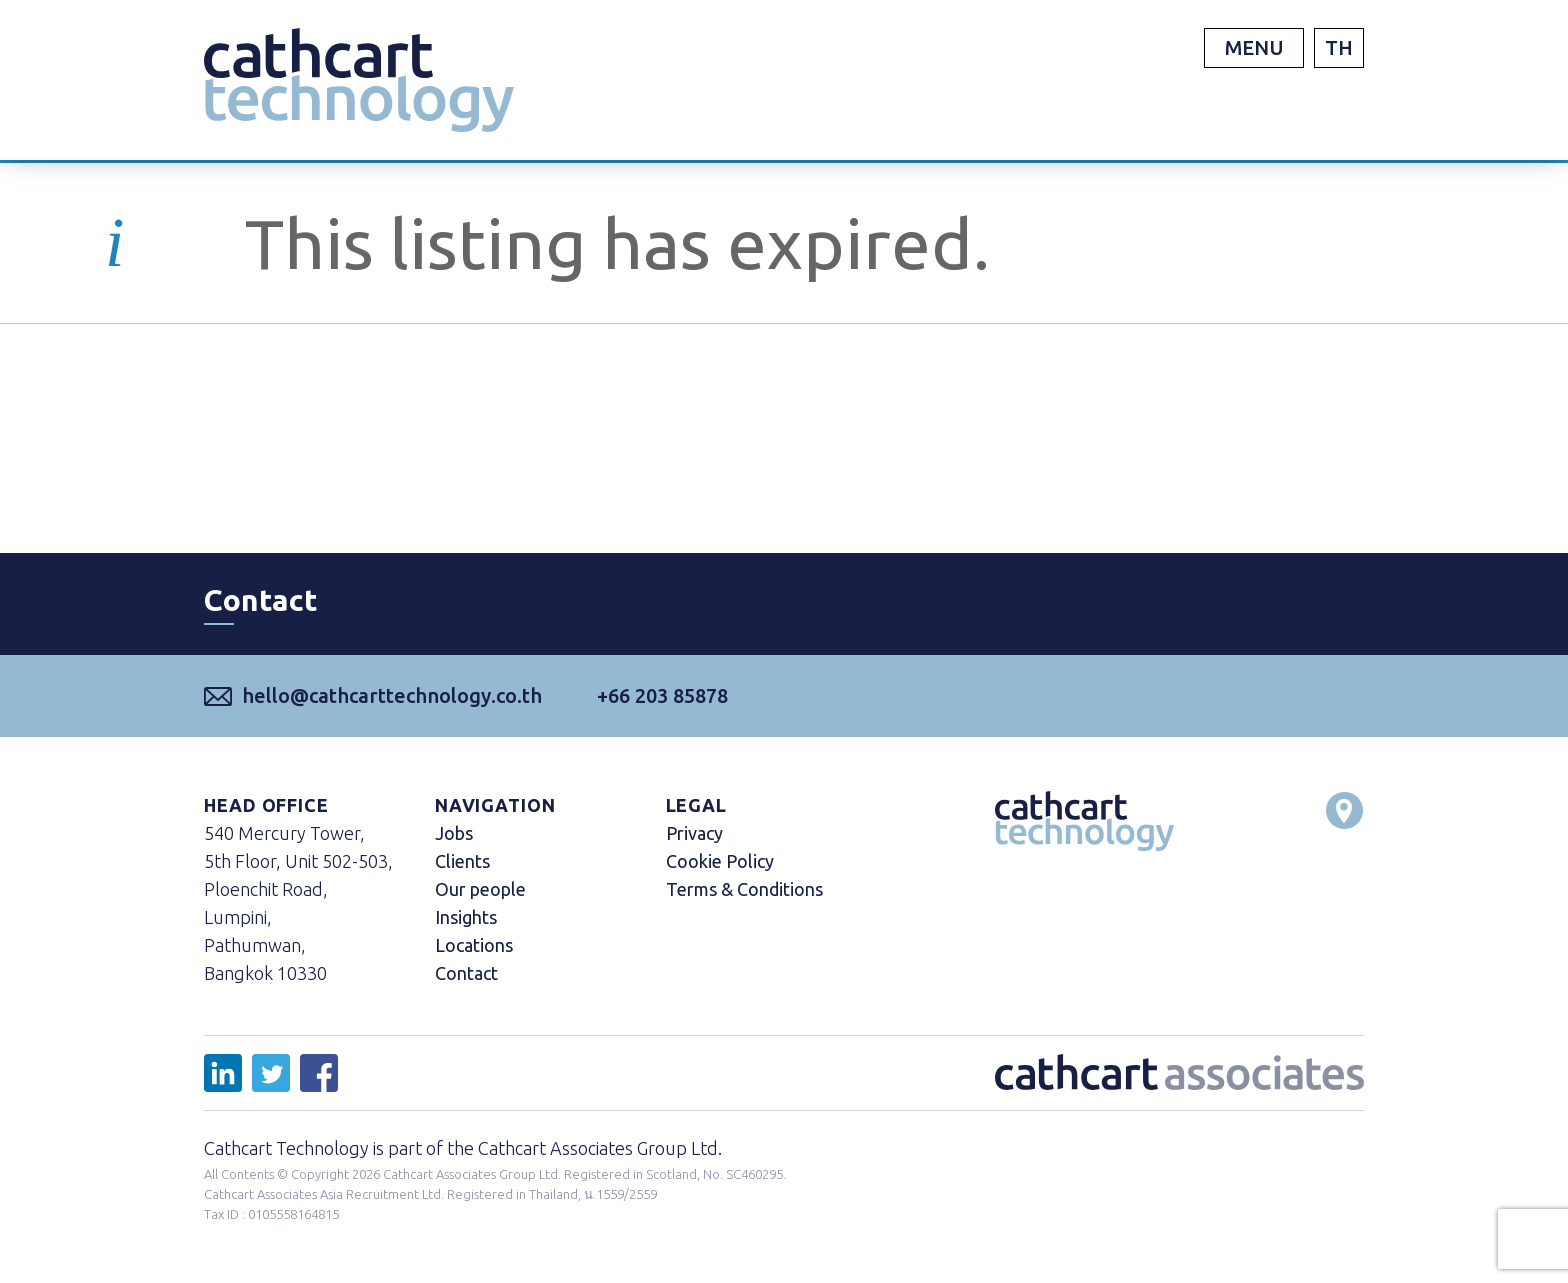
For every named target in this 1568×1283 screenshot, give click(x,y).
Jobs (454, 833)
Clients (462, 861)
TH (1339, 47)
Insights (466, 917)
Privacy (694, 833)
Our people (480, 889)
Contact (466, 973)
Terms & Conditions (744, 889)
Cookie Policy (720, 861)
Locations (474, 945)
